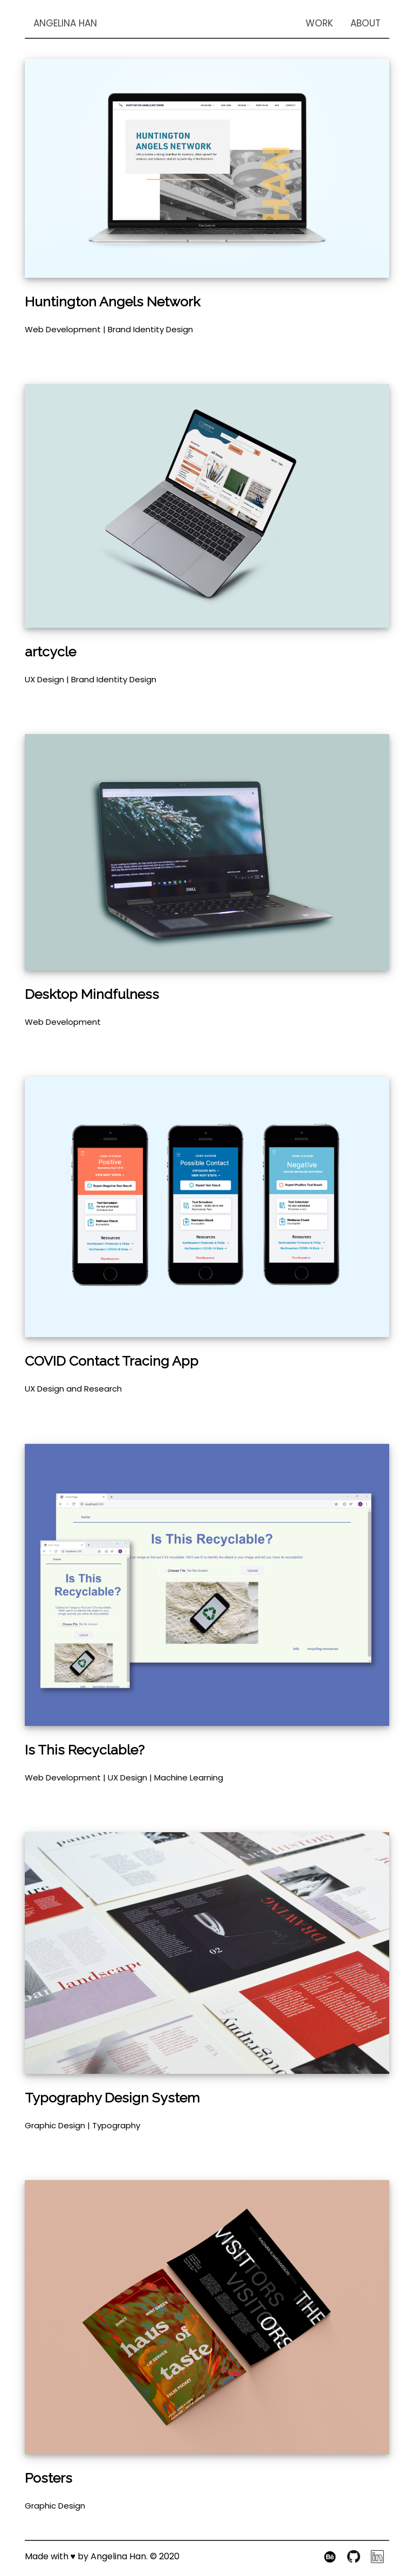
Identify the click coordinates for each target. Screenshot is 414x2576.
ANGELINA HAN (65, 23)
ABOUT (365, 23)
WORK (319, 23)
